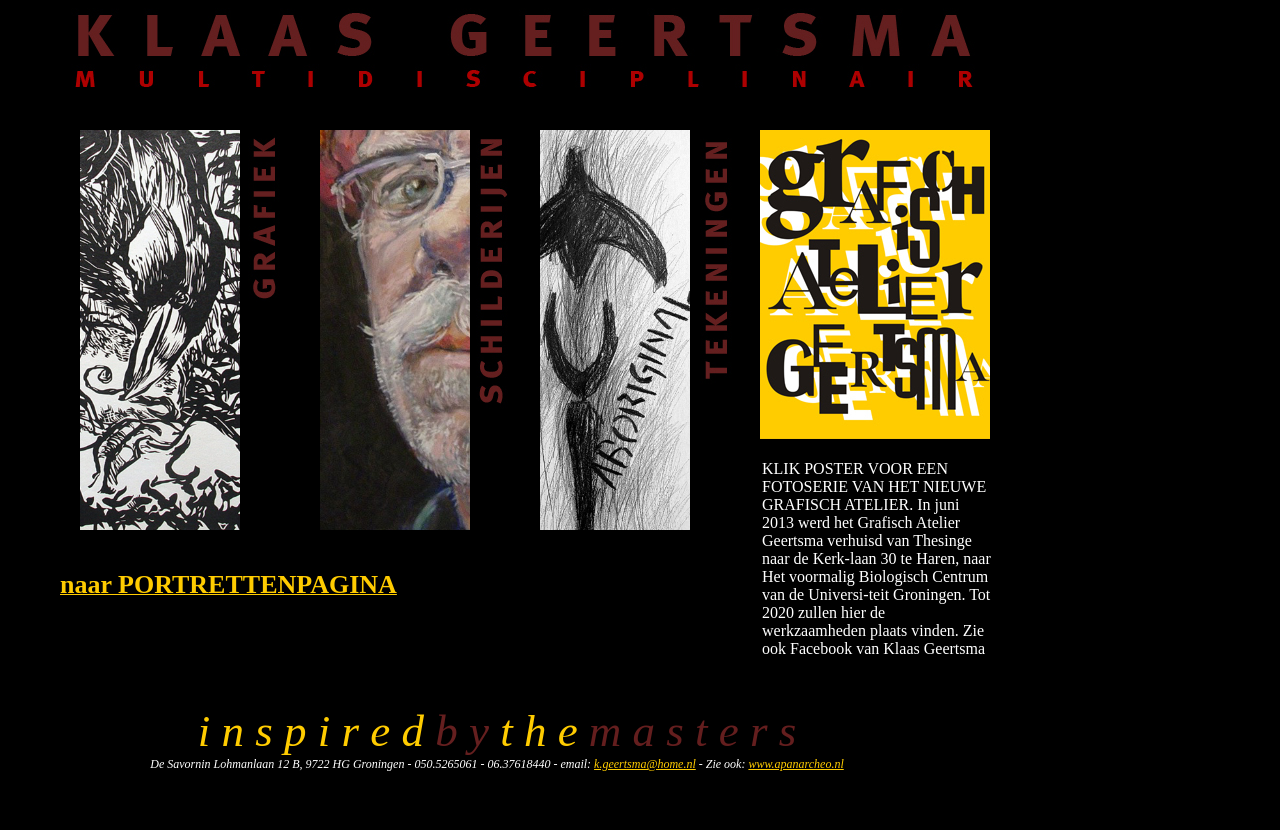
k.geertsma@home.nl (645, 764)
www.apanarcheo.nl (795, 764)
